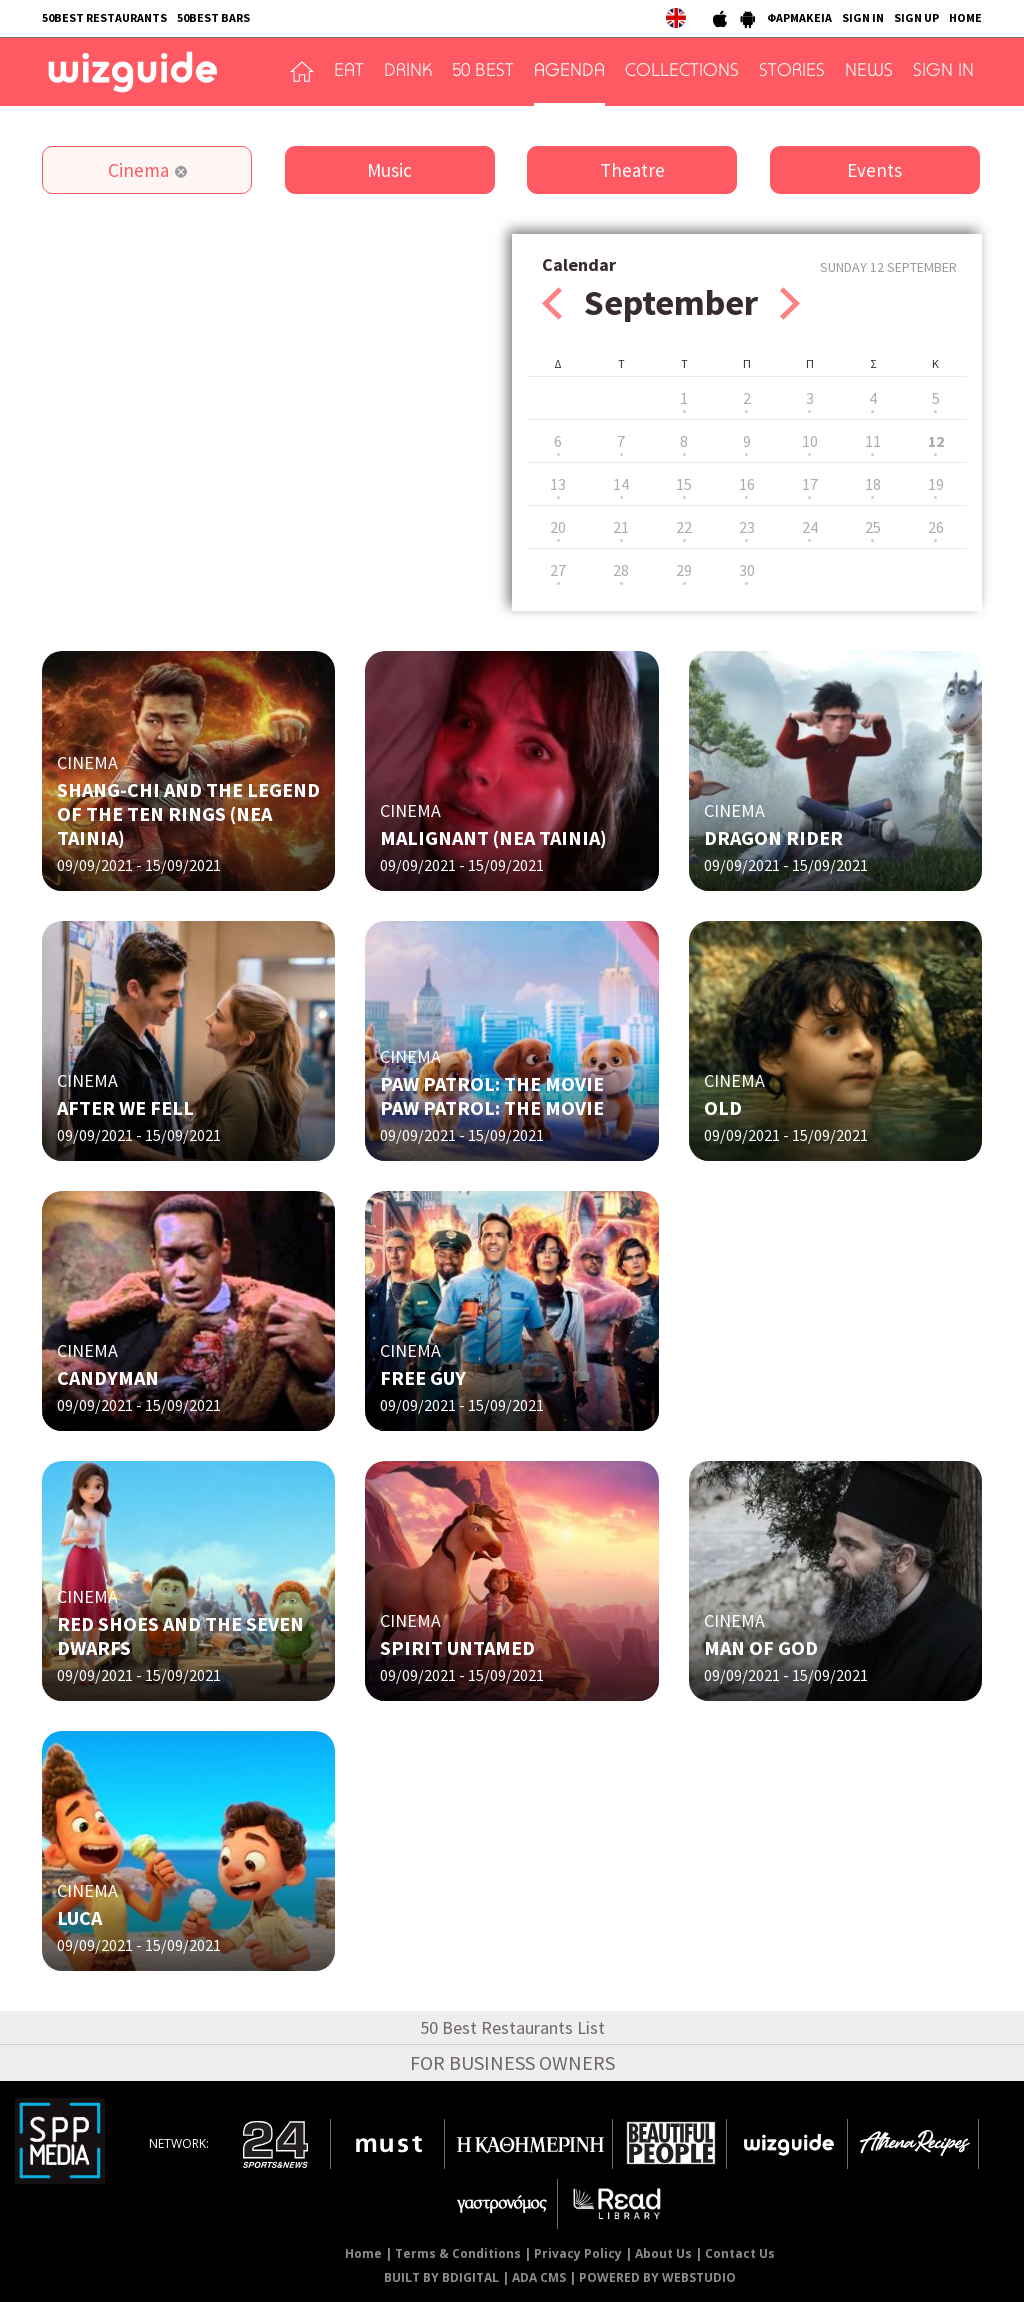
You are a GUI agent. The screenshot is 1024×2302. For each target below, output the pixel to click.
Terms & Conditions (458, 2253)
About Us (663, 2253)
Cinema (138, 170)
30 (747, 570)
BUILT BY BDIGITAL (441, 2277)
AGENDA (569, 72)
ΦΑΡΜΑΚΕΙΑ (799, 17)
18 (873, 484)
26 (936, 527)
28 (621, 570)
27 (558, 570)
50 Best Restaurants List (512, 2027)
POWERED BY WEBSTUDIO (657, 2277)
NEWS (869, 72)
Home (363, 2253)
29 (684, 570)
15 (684, 484)
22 (684, 527)
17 (810, 484)
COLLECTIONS (682, 72)
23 (747, 527)
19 (936, 484)
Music (389, 170)
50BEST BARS (213, 17)
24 (810, 527)
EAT (349, 72)
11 (873, 441)
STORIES (792, 72)
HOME (965, 17)
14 (621, 484)
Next (790, 303)
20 (558, 527)
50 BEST (483, 72)
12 (936, 441)
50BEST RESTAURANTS (104, 17)
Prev (552, 303)
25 (873, 527)
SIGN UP (916, 17)
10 (810, 441)
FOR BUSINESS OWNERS (512, 2062)
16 (747, 484)
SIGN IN (863, 17)
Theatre (632, 170)
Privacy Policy (578, 2253)
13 (558, 484)
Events (874, 170)
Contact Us (740, 2253)
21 (621, 527)
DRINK (408, 72)
